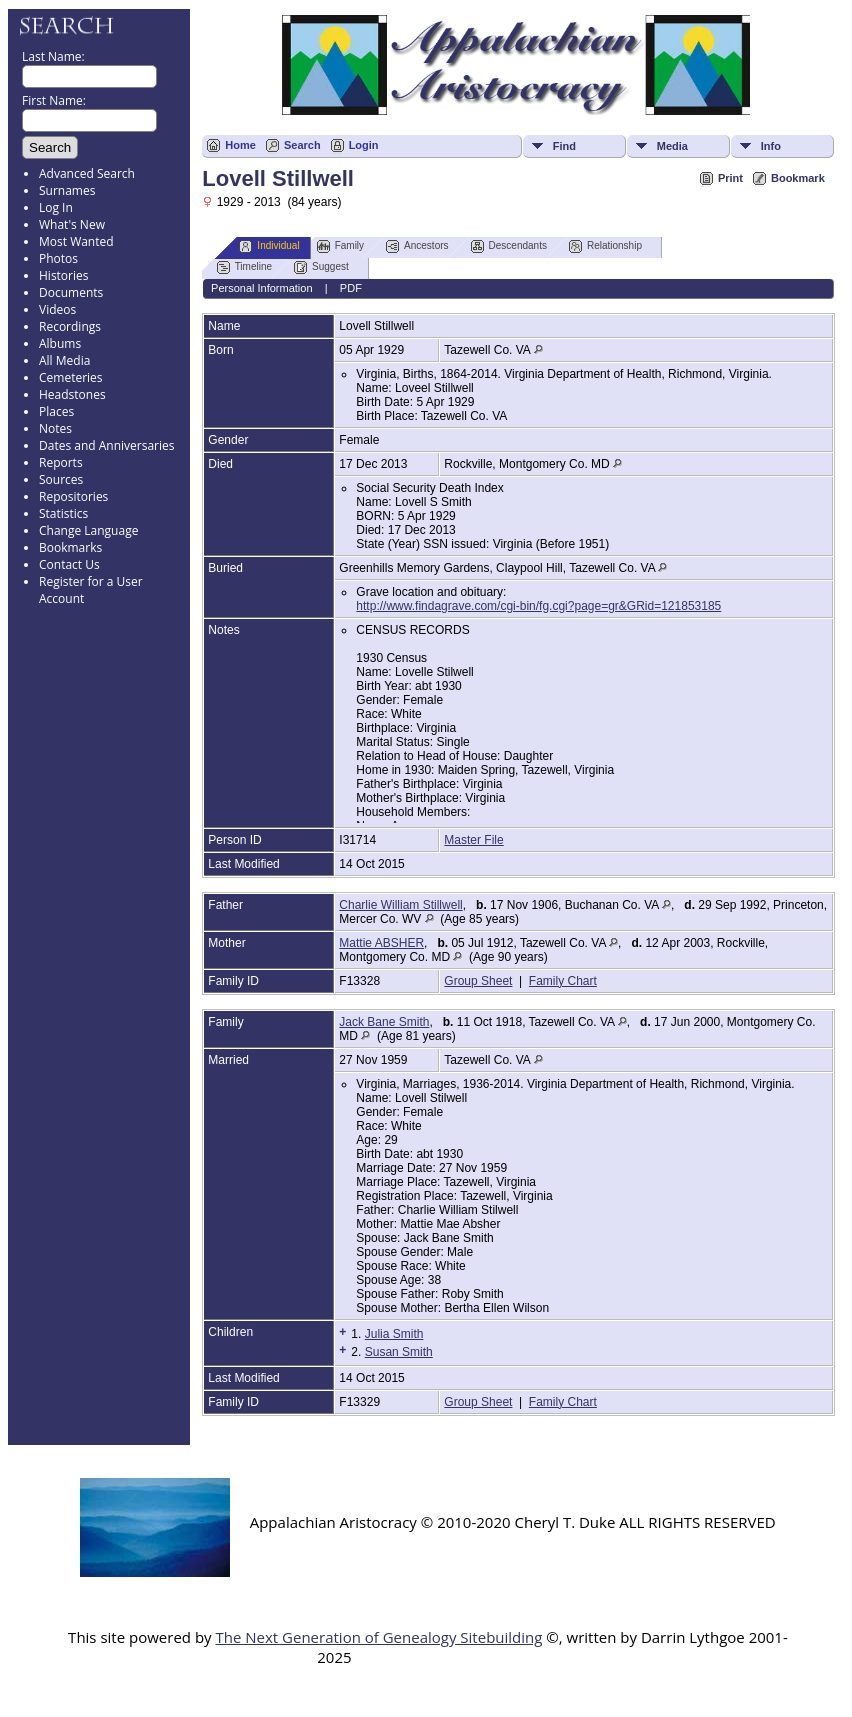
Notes (55, 428)
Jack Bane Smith (384, 1022)
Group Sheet (478, 981)
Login (364, 145)
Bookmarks (70, 547)
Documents (71, 292)
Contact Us (69, 564)
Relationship (605, 246)
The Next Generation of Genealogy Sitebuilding (378, 1637)
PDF (351, 288)
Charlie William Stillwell (400, 905)
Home (240, 145)
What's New (72, 224)
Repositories (73, 496)
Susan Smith (399, 1352)
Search (302, 145)
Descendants (509, 246)
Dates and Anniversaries (106, 445)
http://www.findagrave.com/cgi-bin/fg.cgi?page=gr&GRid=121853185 (538, 606)
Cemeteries (71, 377)
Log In (56, 207)
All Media (64, 360)
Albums (60, 343)
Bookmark (798, 178)
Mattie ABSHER (381, 943)
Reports (61, 462)
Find (564, 146)
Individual (269, 246)
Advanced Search (87, 173)
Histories (63, 275)
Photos (58, 258)
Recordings (70, 326)
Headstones (72, 394)
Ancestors (417, 246)
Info (771, 146)
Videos (57, 309)
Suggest (321, 267)
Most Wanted (76, 241)
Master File (473, 840)
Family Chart (563, 981)
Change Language (88, 530)
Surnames (67, 190)
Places (56, 411)
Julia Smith (394, 1334)
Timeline (244, 267)
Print (730, 178)
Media (672, 146)
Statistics (63, 513)
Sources (61, 479)
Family (340, 246)
